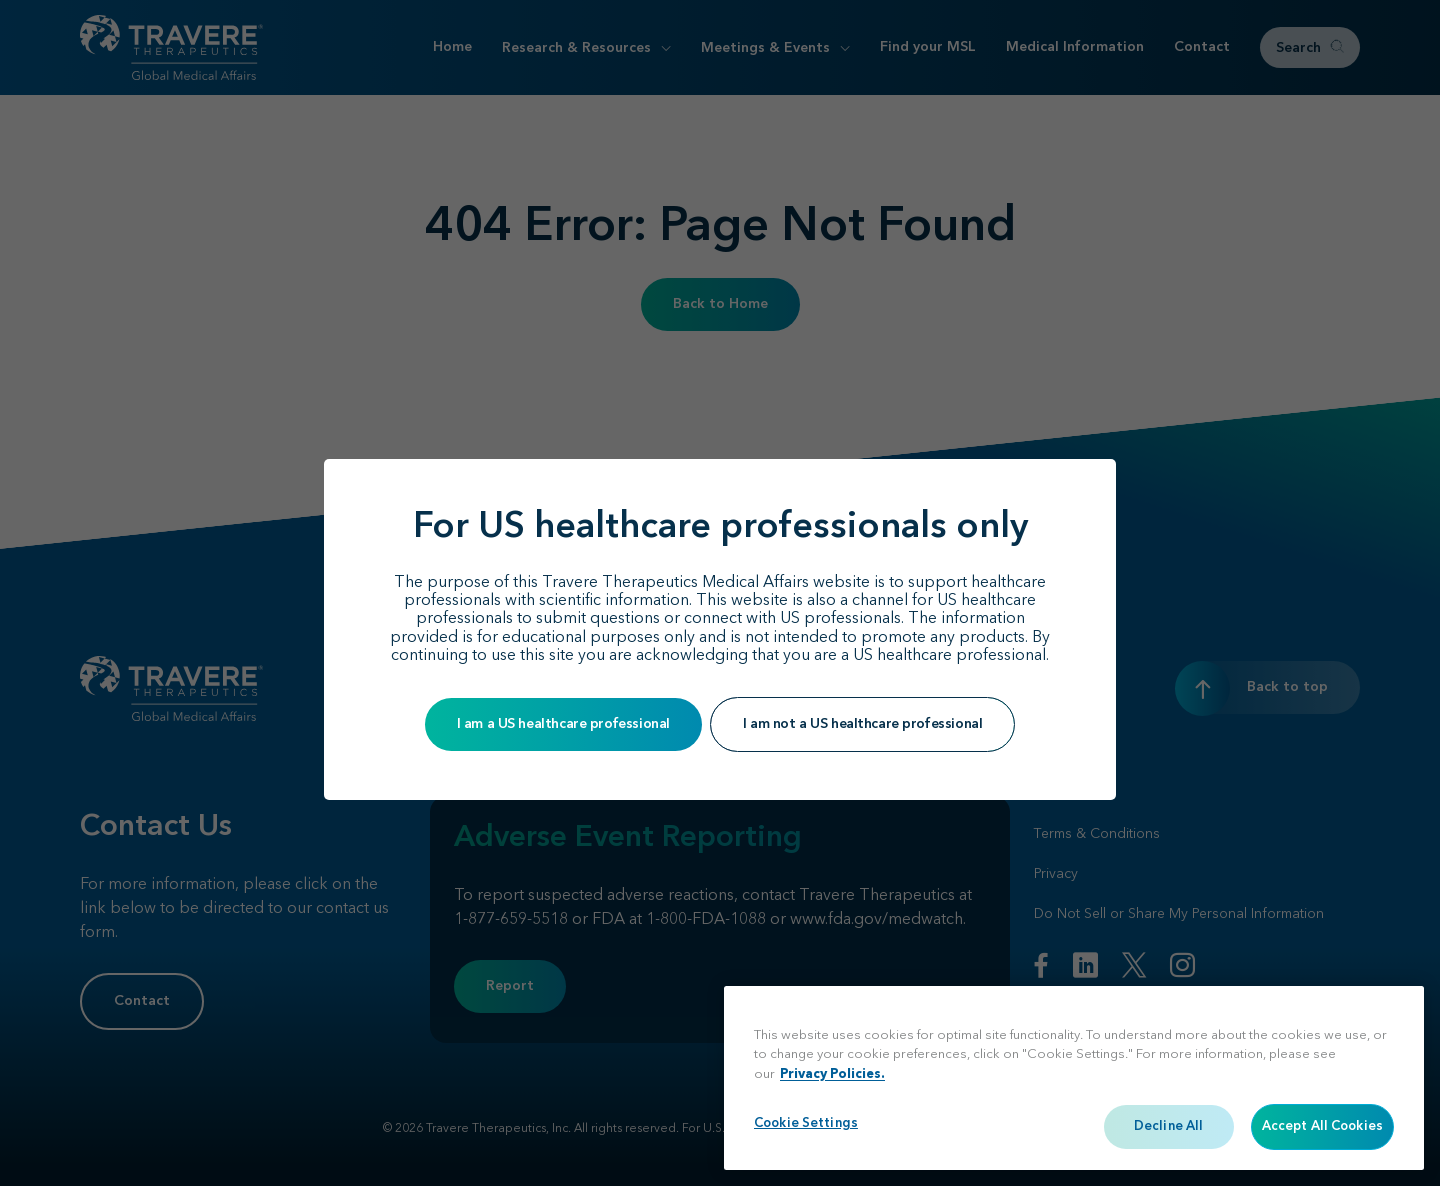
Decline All (1168, 1126)
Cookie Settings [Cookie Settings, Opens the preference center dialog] (806, 1123)
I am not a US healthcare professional (862, 724)
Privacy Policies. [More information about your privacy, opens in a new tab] (832, 1074)
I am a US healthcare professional (563, 724)
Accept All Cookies (1322, 1126)
